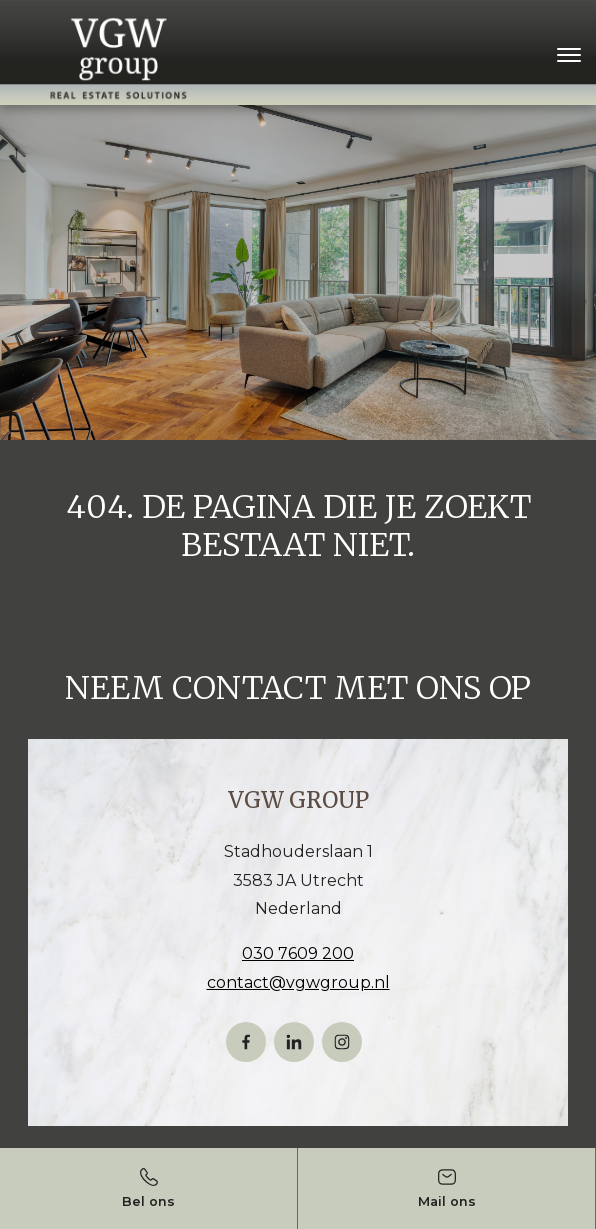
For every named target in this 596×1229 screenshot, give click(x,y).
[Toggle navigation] (568, 55)
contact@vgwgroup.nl (298, 982)
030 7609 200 (298, 953)
